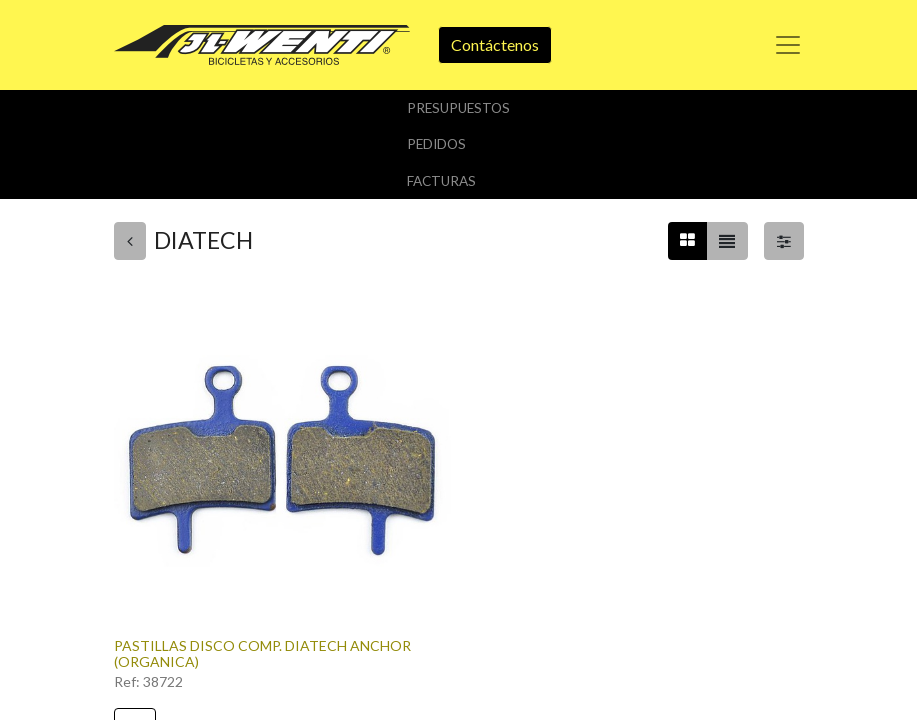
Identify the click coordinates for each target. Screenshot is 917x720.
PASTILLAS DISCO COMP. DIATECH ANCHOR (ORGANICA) (262, 654)
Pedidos (436, 144)
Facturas (441, 181)
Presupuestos (458, 108)
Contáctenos (495, 44)
